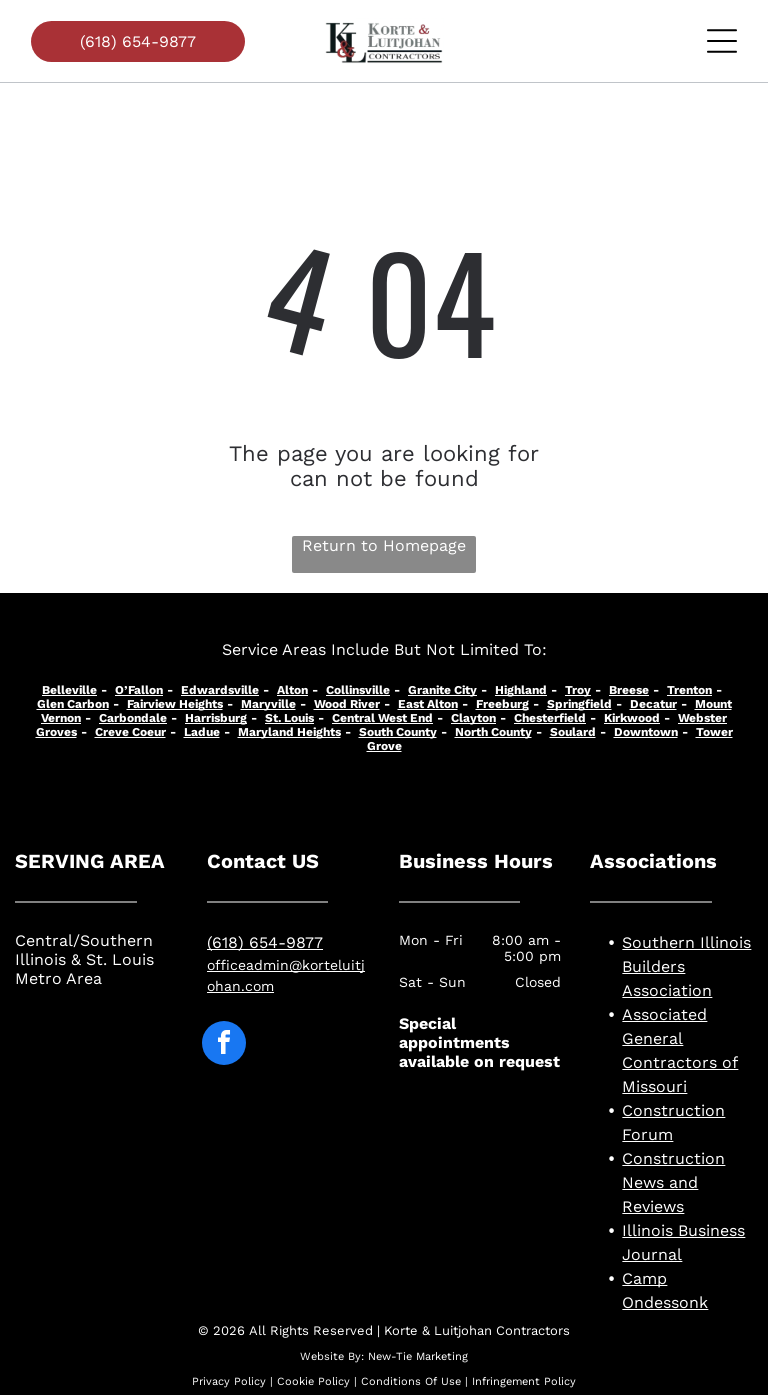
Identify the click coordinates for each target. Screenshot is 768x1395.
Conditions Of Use (411, 1381)
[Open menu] (722, 41)
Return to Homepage (384, 545)
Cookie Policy (313, 1381)
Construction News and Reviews (673, 1182)
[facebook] (224, 1045)
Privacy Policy (229, 1381)
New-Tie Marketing (418, 1356)
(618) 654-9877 (265, 942)
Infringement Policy (524, 1381)
